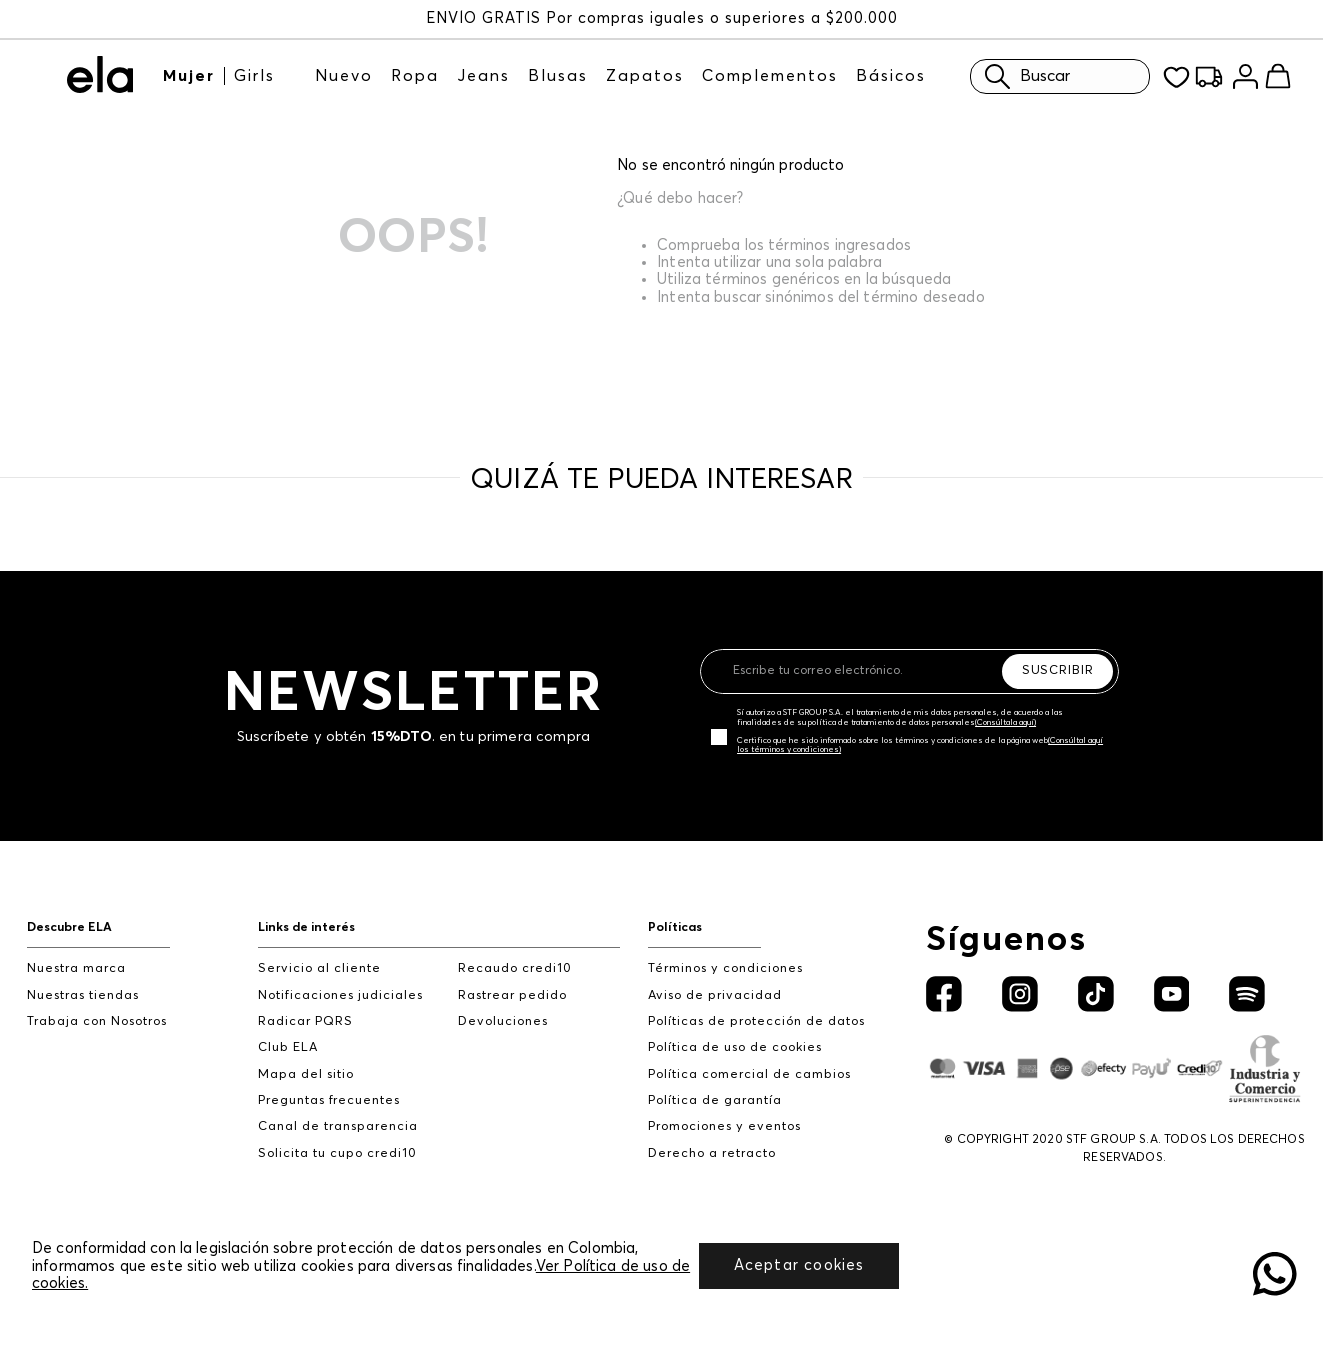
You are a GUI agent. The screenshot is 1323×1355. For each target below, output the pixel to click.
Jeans (483, 76)
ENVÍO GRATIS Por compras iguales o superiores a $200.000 (662, 18)
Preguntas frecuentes (329, 1100)
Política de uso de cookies (735, 1047)
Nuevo (344, 76)
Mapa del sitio (306, 1074)
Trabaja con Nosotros (97, 1021)
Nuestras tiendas (83, 995)
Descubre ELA (69, 927)
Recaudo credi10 (515, 968)
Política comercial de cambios (749, 1074)
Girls (254, 76)
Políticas (675, 927)
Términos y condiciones (725, 968)
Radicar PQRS (305, 1021)
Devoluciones (503, 1021)
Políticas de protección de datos (756, 1021)
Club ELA (288, 1047)
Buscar (1022, 76)
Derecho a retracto (712, 1153)
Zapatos (645, 76)
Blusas (558, 76)
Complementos (770, 76)
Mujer (189, 76)
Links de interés (306, 927)
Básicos (891, 76)
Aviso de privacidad (715, 995)
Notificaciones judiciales (340, 995)
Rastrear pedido (512, 995)
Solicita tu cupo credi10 (337, 1153)
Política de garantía (715, 1100)
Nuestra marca (76, 968)
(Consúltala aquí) (1005, 723)
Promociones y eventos (724, 1126)
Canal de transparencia (338, 1126)
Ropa (415, 76)
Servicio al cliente (319, 968)
